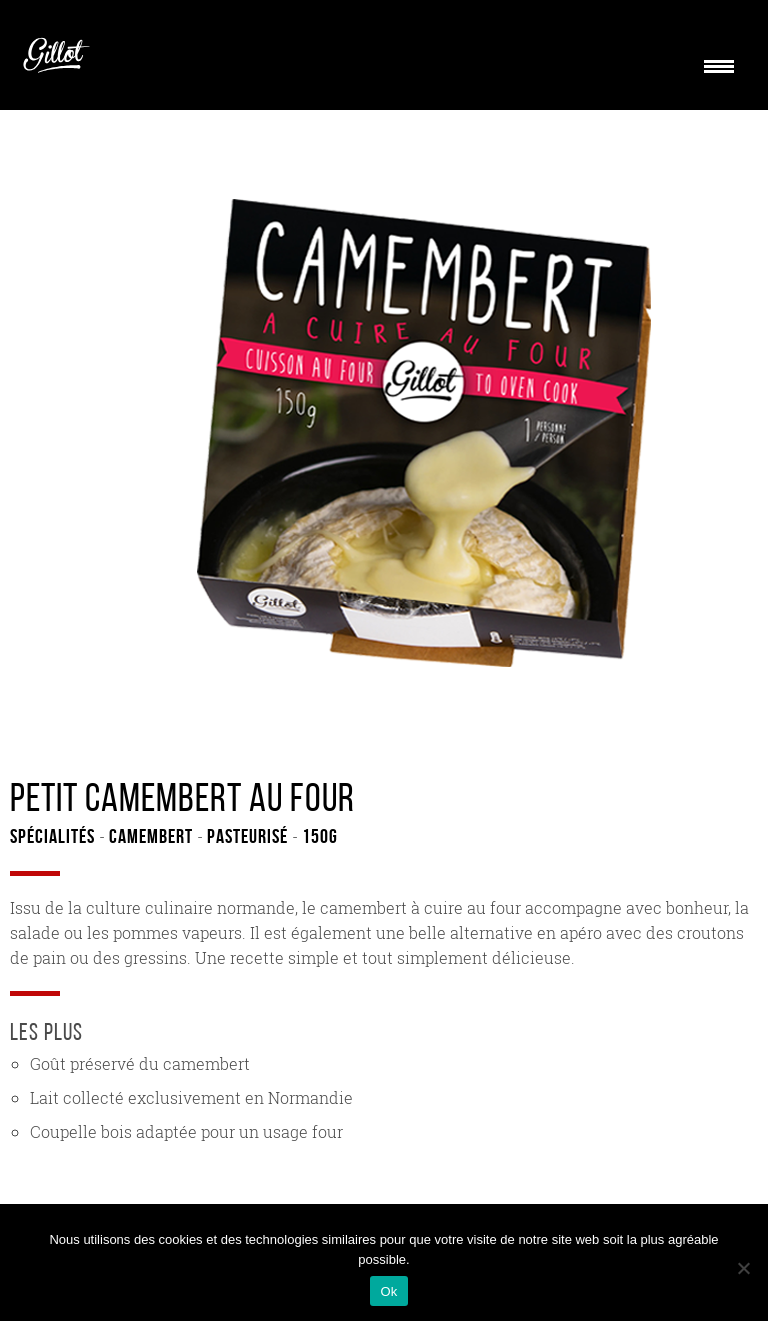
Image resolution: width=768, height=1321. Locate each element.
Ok (388, 1291)
